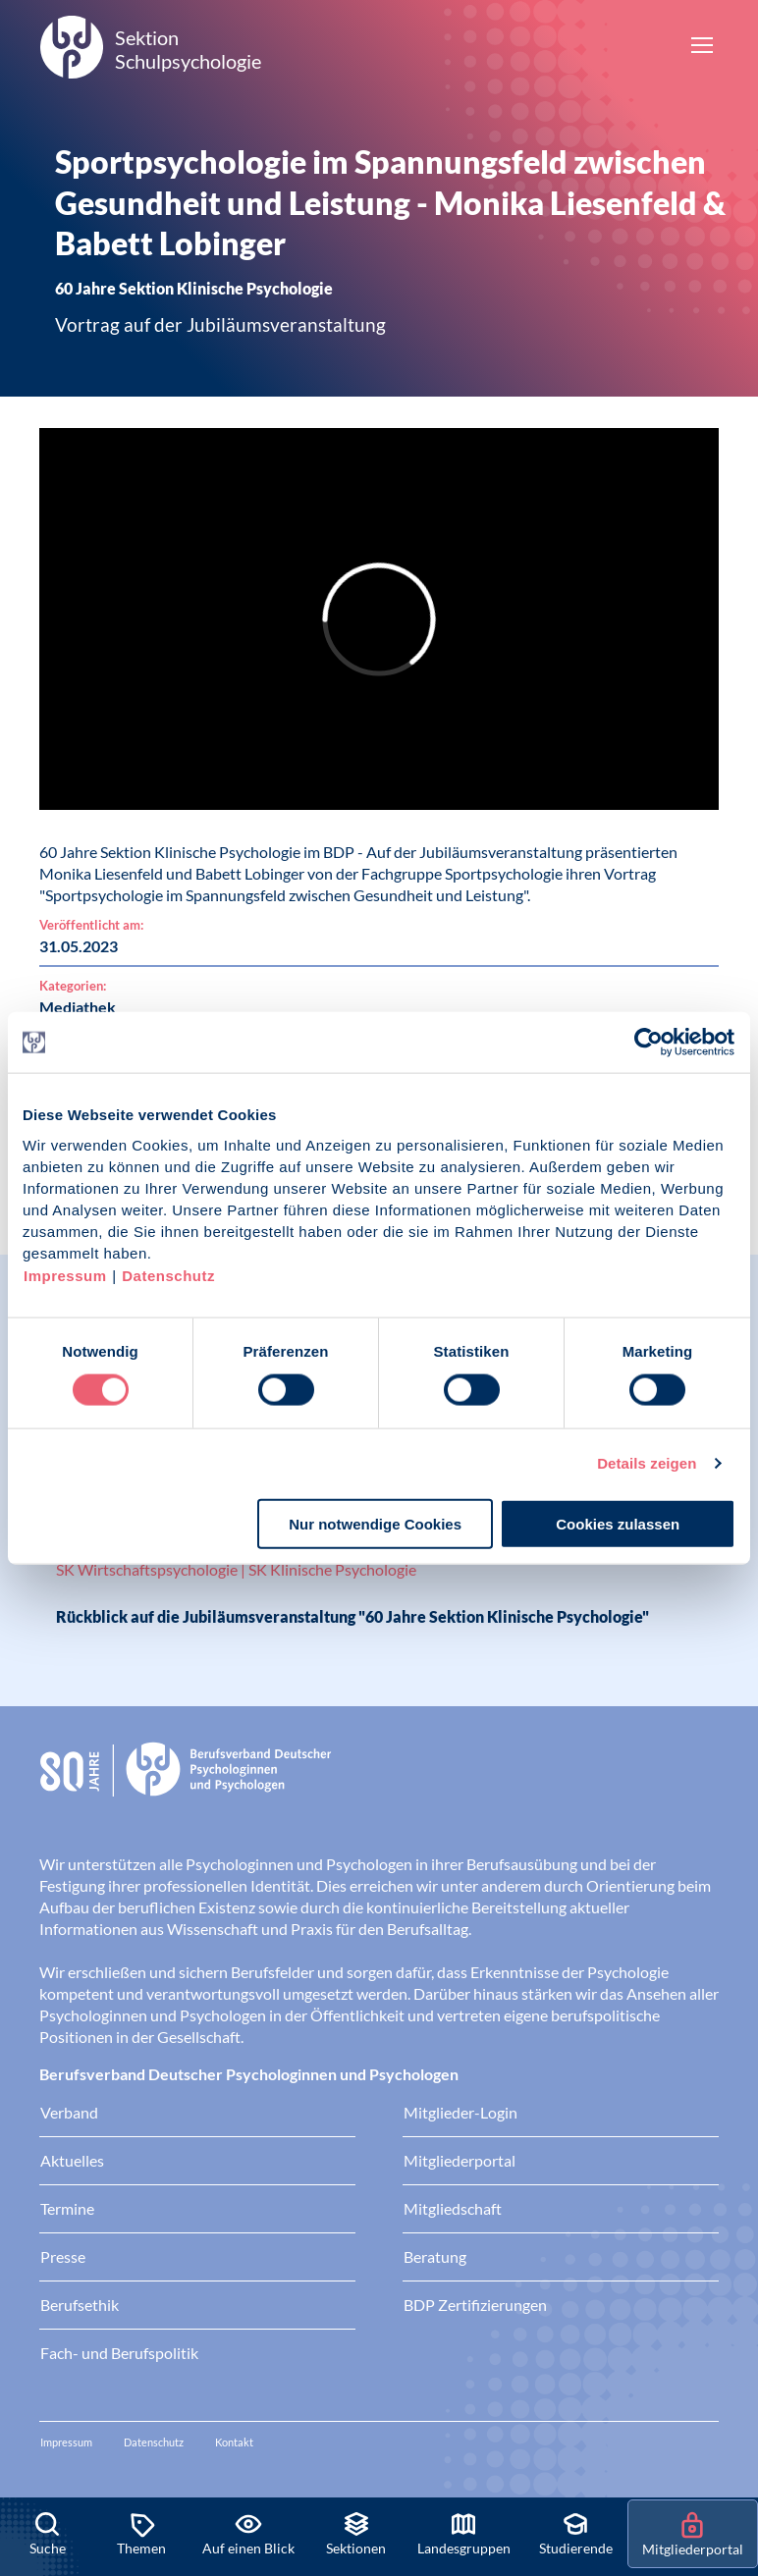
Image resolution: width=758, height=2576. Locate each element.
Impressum (65, 1274)
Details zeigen (646, 1463)
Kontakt (234, 2442)
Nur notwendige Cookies (375, 1523)
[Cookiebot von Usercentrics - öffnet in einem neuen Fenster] (649, 1042)
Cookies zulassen (617, 1523)
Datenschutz (168, 1274)
